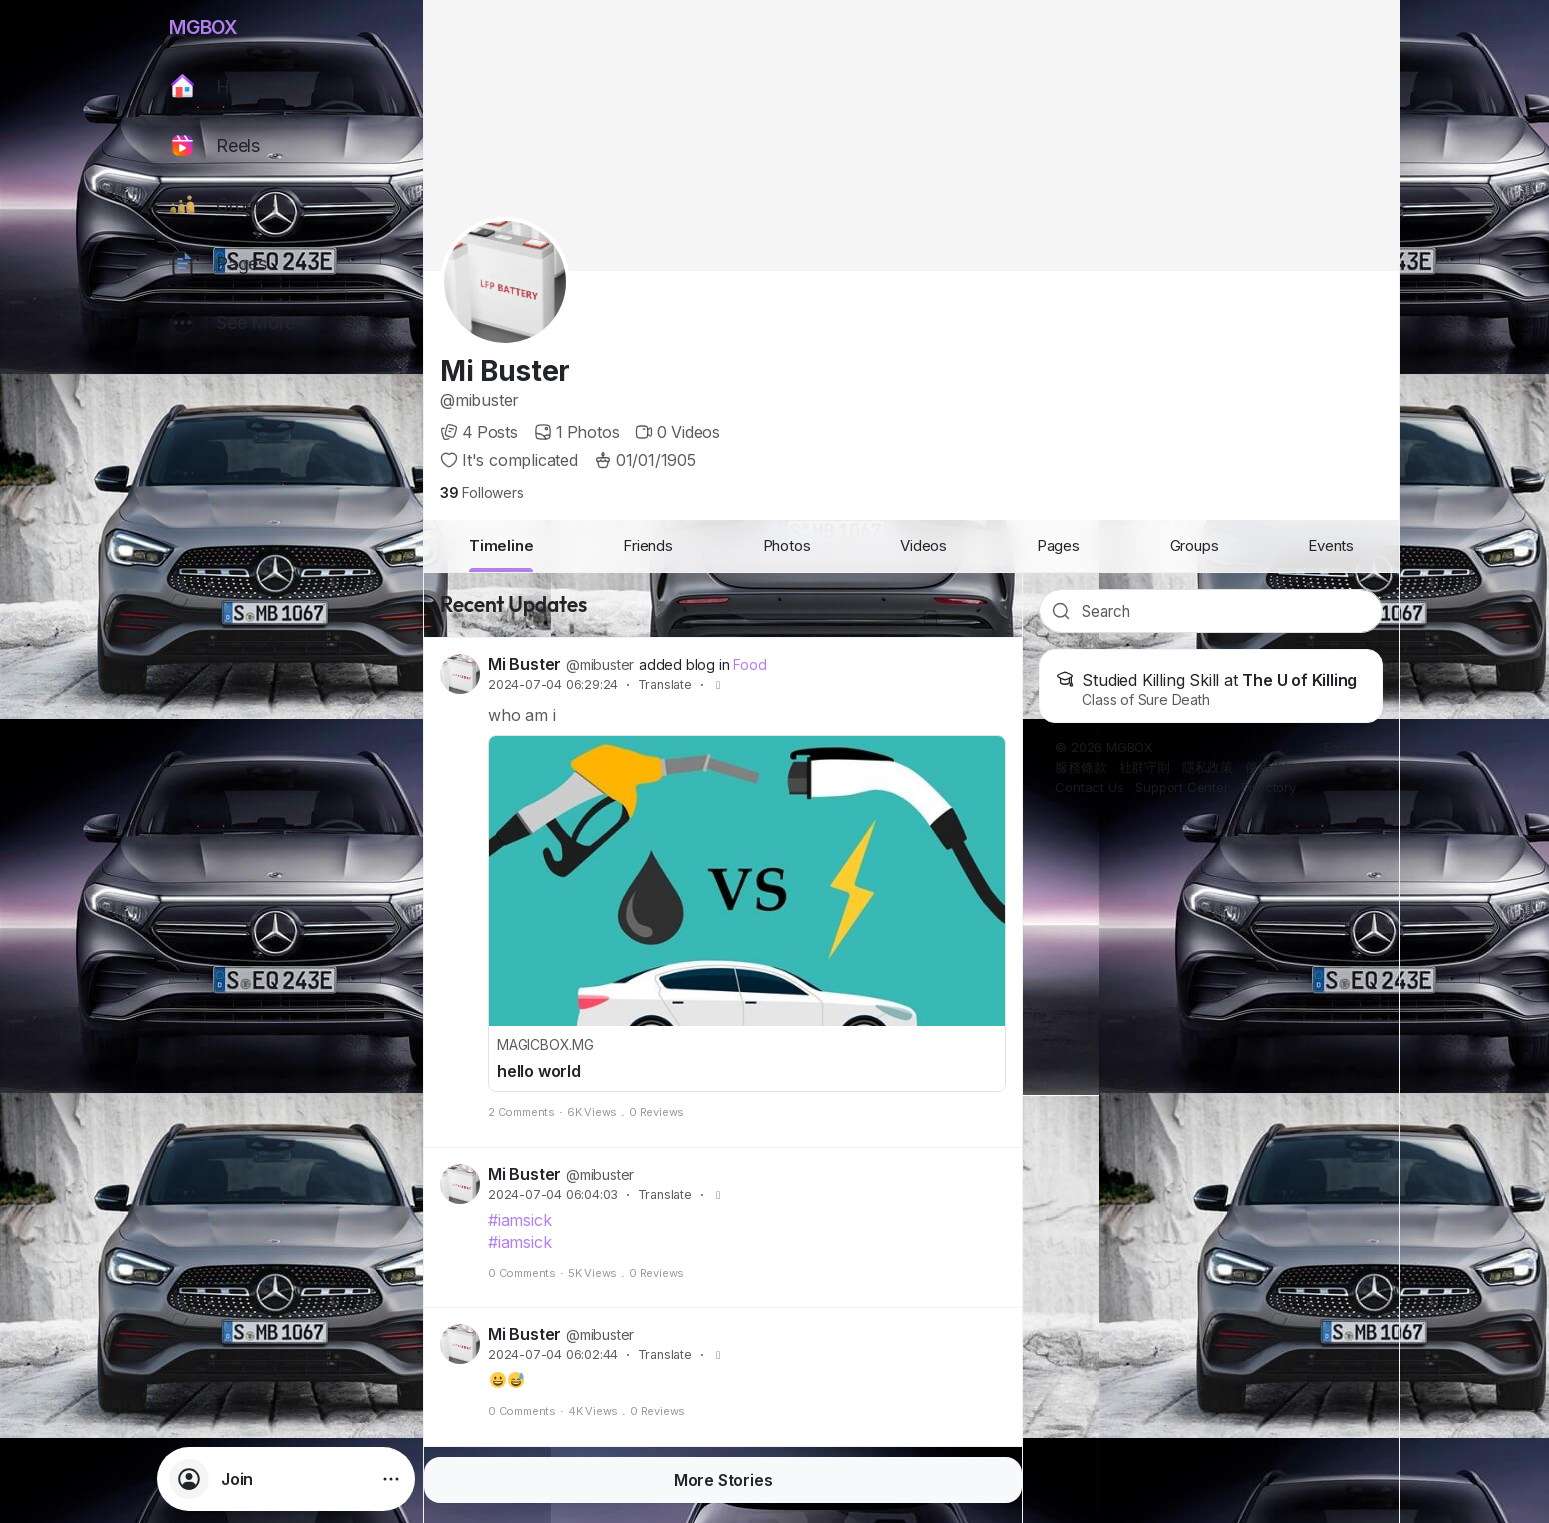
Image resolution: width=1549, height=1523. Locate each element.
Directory (1268, 787)
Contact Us (1089, 787)
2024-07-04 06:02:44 (553, 1354)
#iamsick (519, 1220)
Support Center (1181, 787)
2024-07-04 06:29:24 (553, 684)
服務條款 (1080, 767)
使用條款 (1270, 767)
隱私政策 (1207, 767)
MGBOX (203, 27)
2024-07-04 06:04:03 (553, 1194)
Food (749, 664)
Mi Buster (505, 371)
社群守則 (1144, 767)
